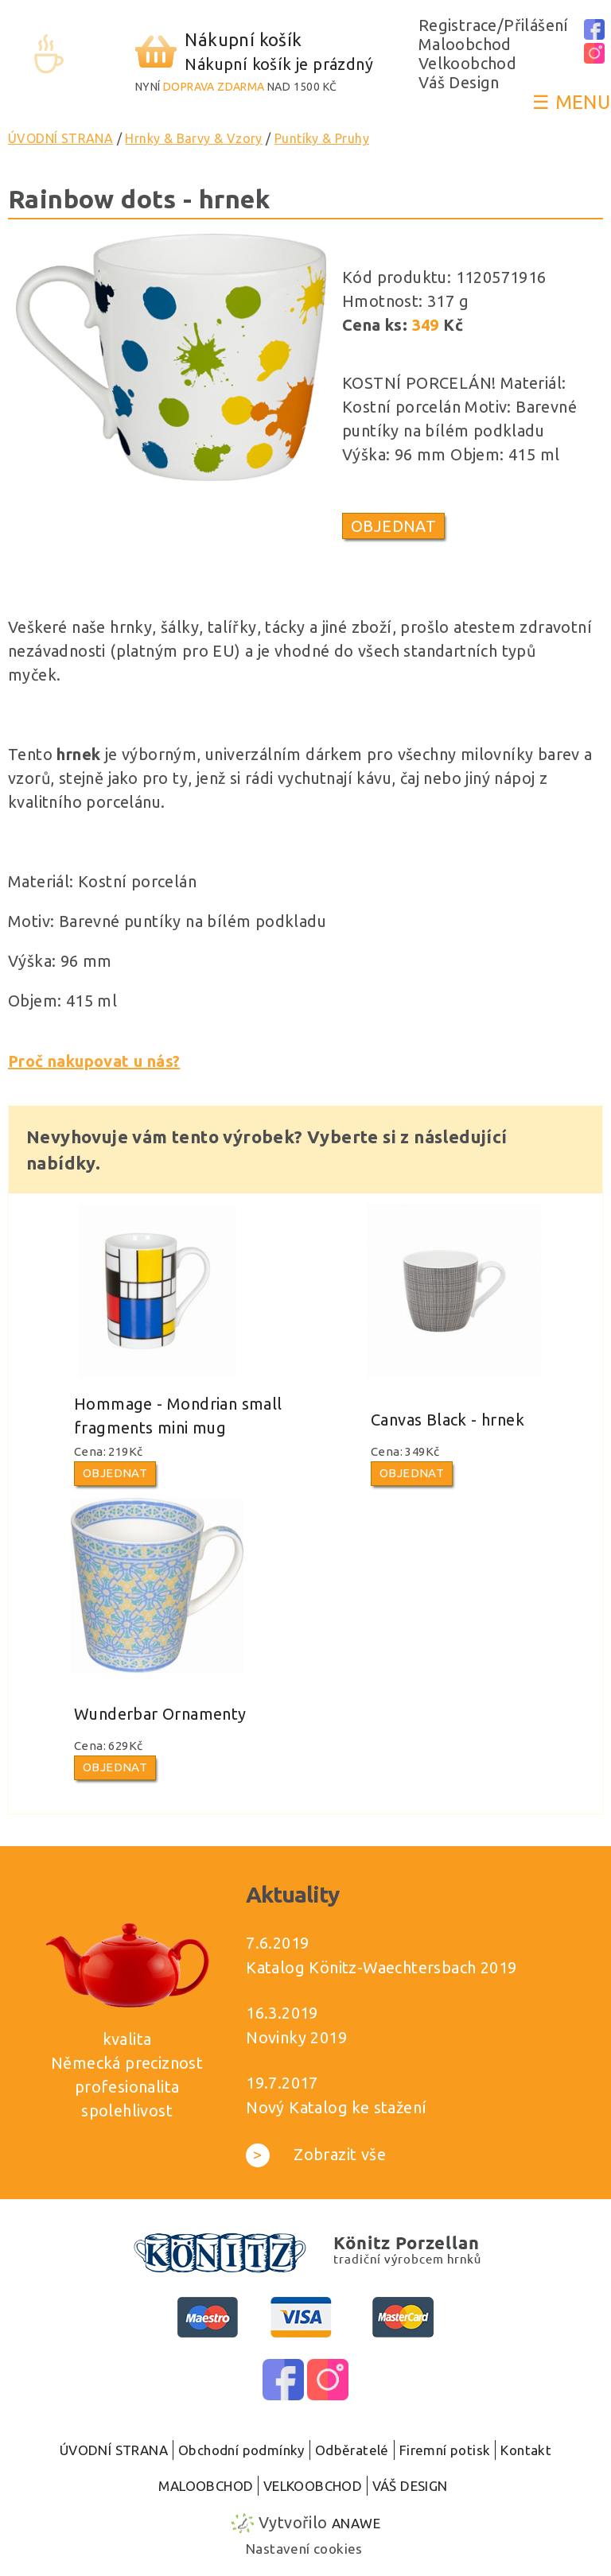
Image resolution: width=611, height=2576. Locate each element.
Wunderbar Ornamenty (160, 1714)
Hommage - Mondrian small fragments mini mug (178, 1416)
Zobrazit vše (316, 2154)
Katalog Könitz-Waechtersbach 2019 (381, 1967)
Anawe (356, 2523)
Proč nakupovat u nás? (94, 1061)
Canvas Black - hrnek (447, 1419)
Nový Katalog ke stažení (336, 2107)
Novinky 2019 (296, 2037)
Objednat (393, 526)
